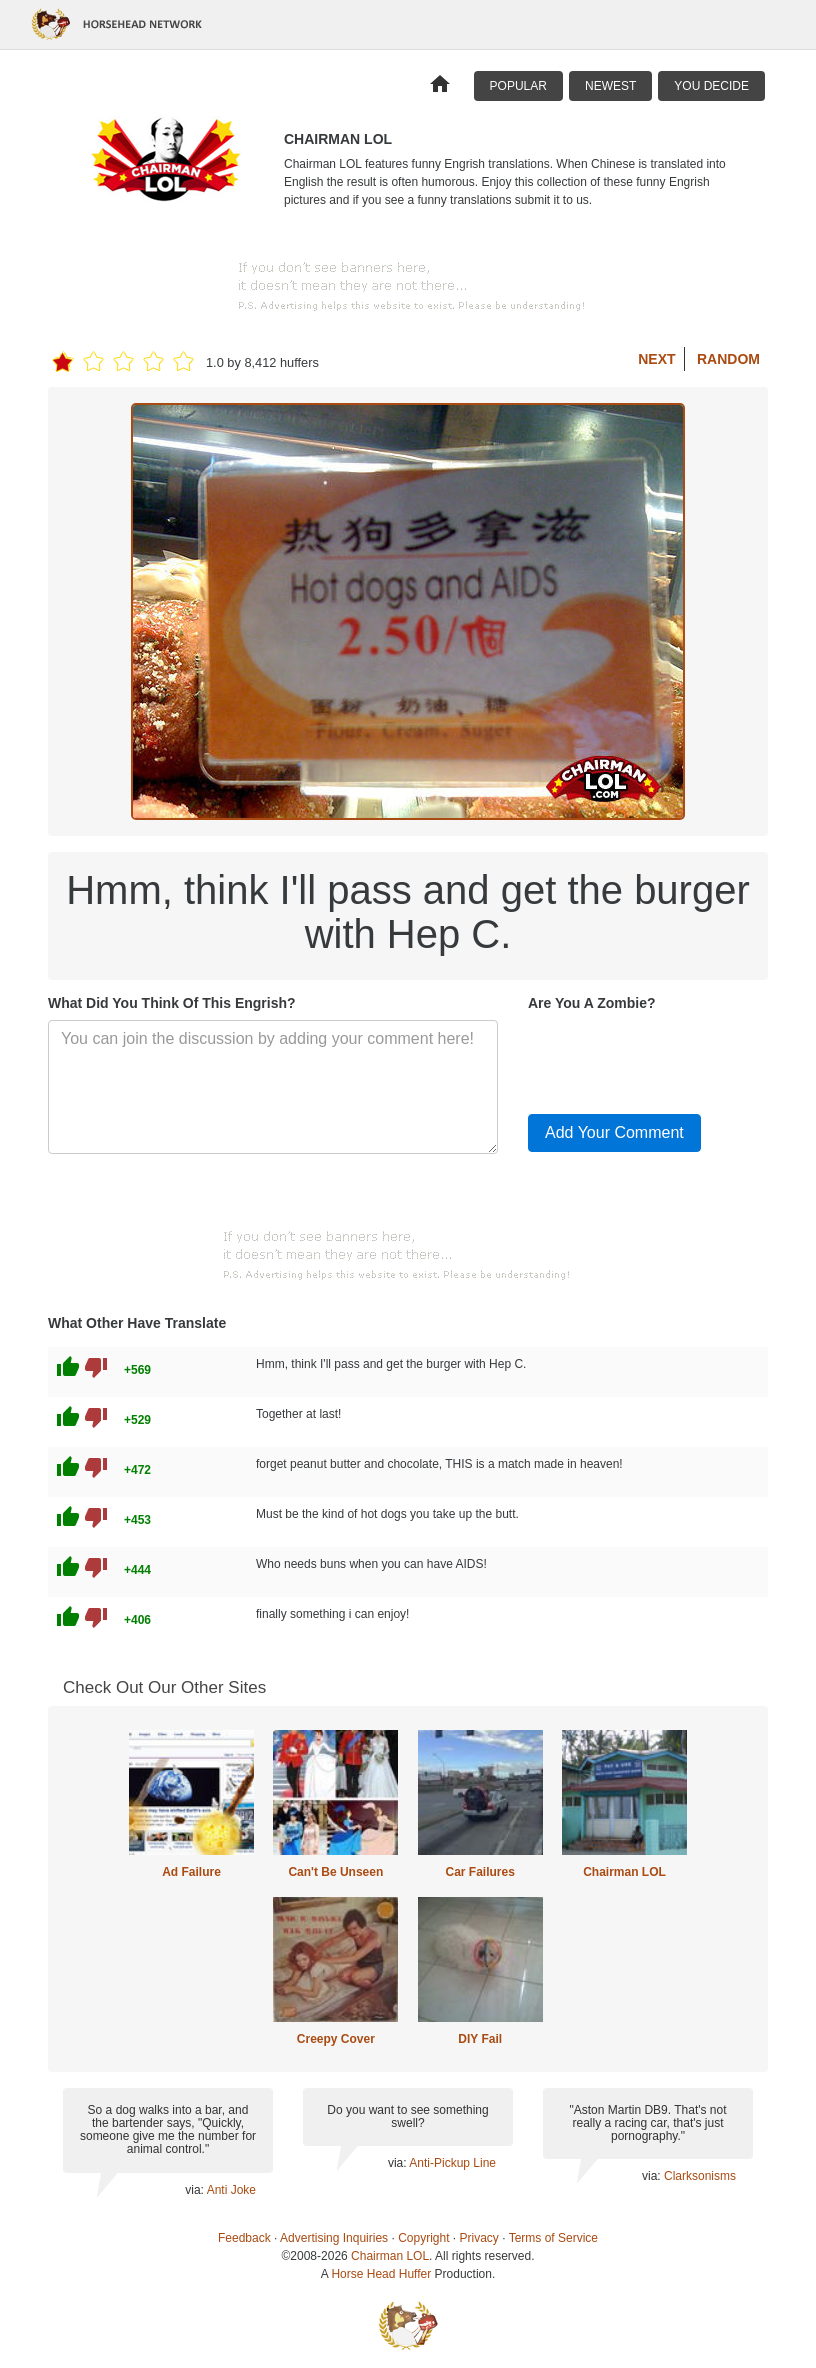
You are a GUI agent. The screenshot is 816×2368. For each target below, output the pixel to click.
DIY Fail (480, 2039)
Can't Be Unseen (335, 1872)
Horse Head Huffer (381, 2274)
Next (656, 359)
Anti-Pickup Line (452, 2163)
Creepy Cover (336, 2039)
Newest (610, 86)
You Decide (711, 86)
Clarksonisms (700, 2176)
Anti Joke (231, 2190)
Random (728, 359)
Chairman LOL (624, 1872)
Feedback (244, 2238)
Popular (518, 86)
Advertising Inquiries (334, 2238)
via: (195, 2190)
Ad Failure (191, 1872)
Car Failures (479, 1872)
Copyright (423, 2238)
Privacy (479, 2238)
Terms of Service (553, 2238)
